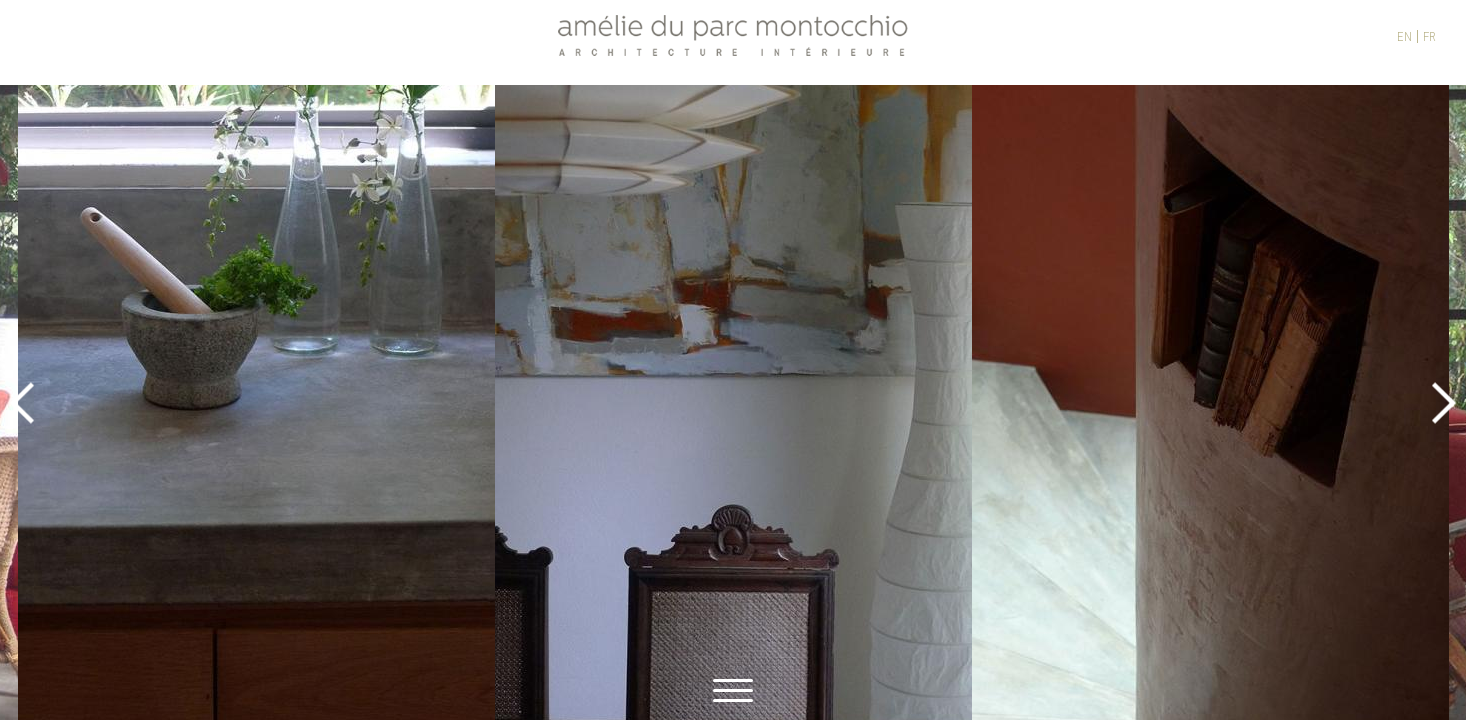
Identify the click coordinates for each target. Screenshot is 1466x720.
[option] (733, 402)
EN (1404, 36)
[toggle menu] (733, 687)
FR (1429, 36)
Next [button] (1444, 402)
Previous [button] (22, 402)
